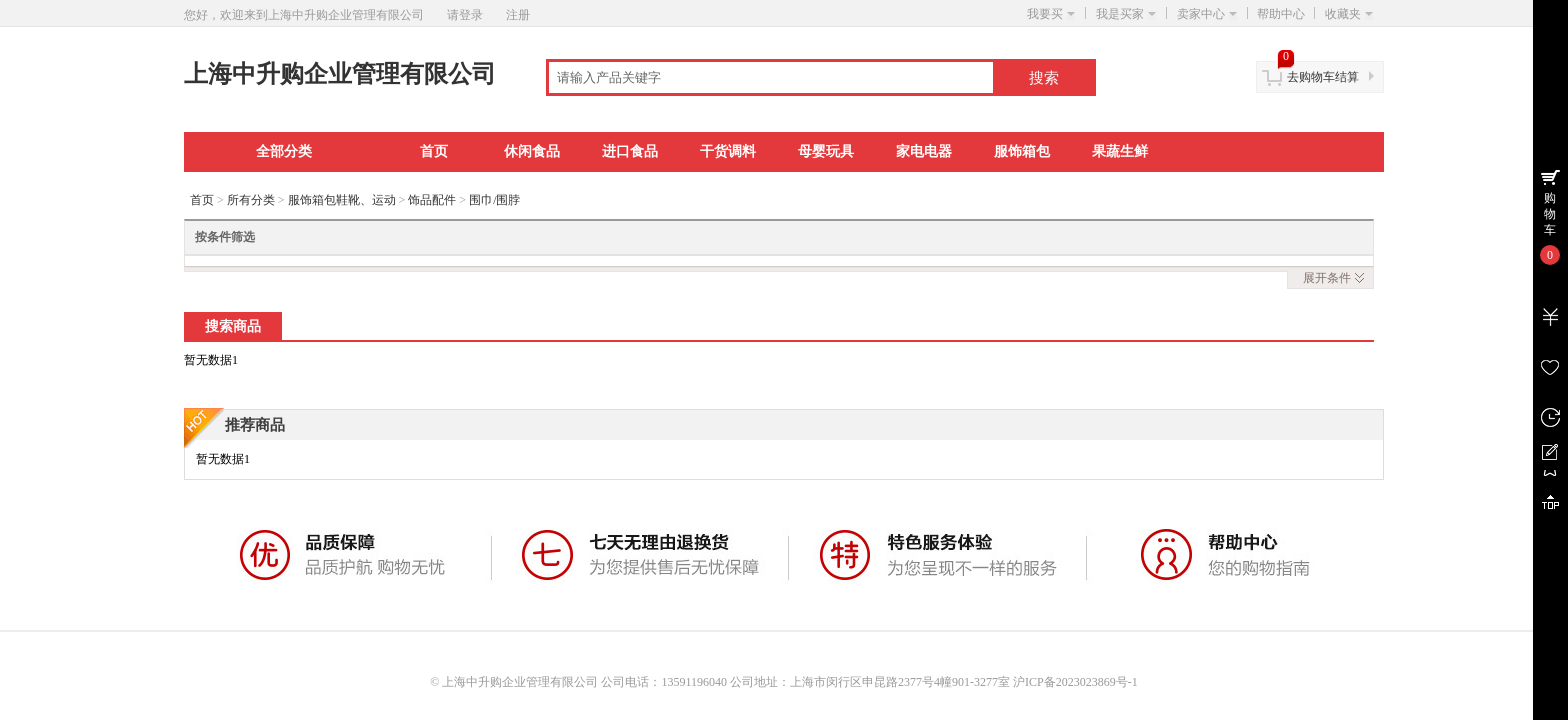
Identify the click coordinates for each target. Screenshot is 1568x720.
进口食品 (630, 151)
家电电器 (924, 151)
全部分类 (284, 151)
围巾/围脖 (494, 200)
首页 (434, 151)
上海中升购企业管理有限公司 (340, 74)
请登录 (465, 15)
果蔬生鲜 (1120, 151)
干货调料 (728, 151)
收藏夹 (1349, 14)
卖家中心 (1207, 14)
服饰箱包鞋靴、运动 (342, 200)
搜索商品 (233, 326)
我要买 (1051, 14)
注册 (518, 15)
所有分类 (251, 200)
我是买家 (1126, 14)
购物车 (1550, 214)
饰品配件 (432, 200)
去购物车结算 (1323, 77)
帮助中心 (1281, 14)
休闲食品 (532, 151)
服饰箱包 (1022, 151)
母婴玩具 (826, 151)
